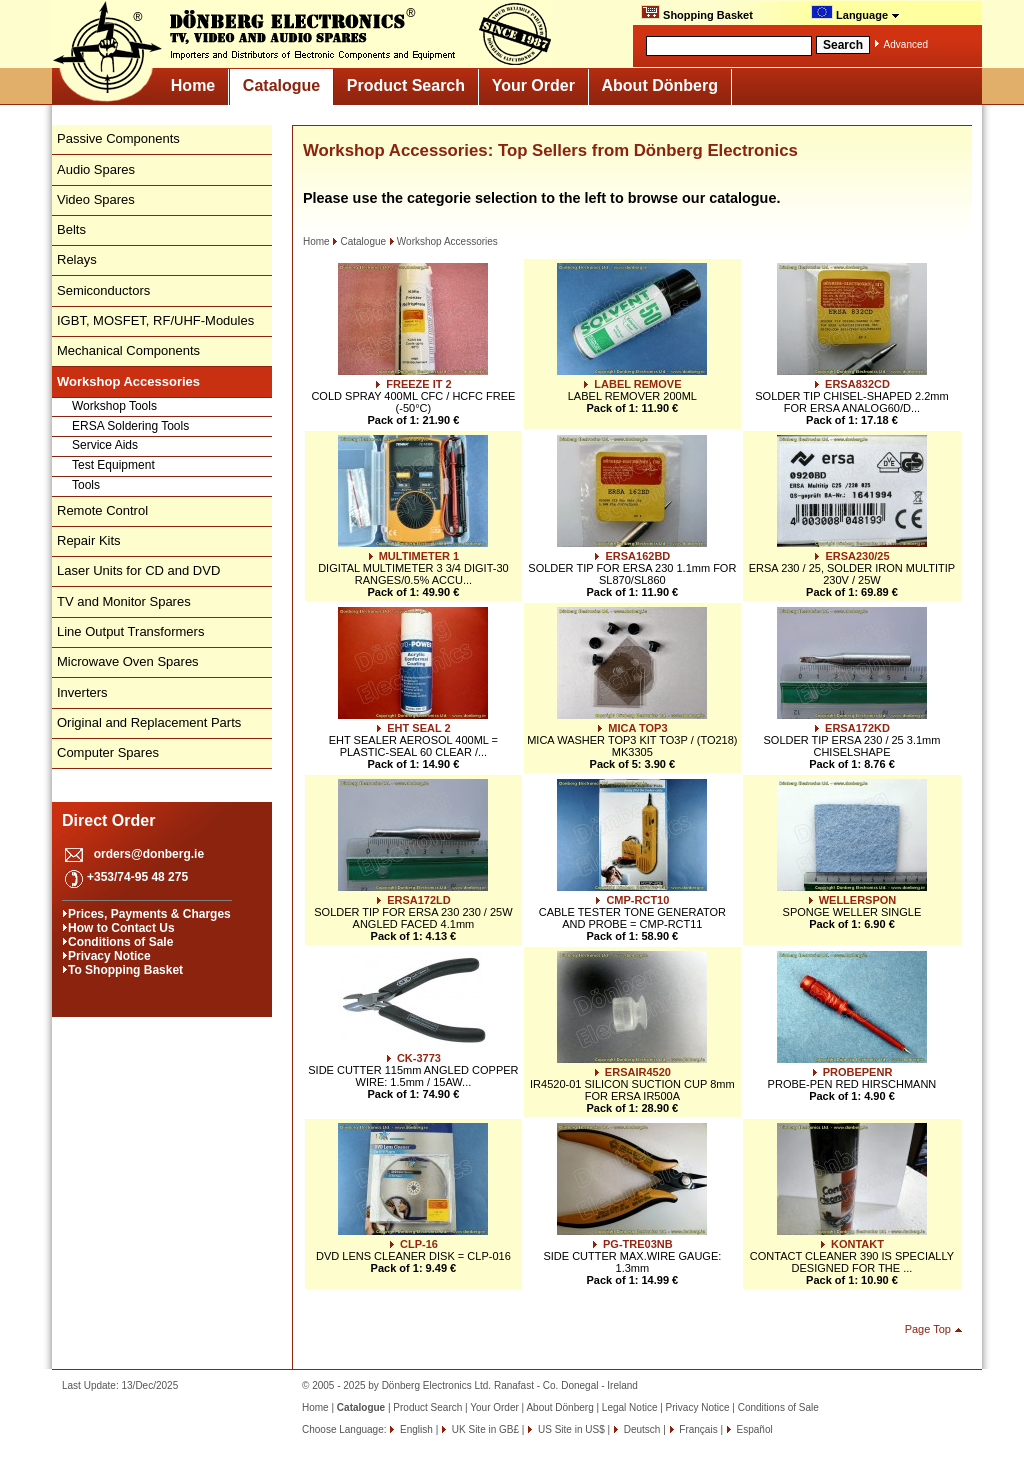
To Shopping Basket (125, 970)
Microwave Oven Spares (128, 661)
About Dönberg (660, 85)
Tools (86, 485)
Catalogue (281, 85)
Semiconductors (103, 290)
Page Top (928, 1329)
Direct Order (108, 820)
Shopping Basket (697, 13)
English (415, 1429)
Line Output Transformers (130, 631)
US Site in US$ (571, 1429)
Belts (71, 229)
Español (753, 1429)
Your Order (533, 85)
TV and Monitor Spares (124, 601)
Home (193, 85)
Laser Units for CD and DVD (138, 570)
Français (697, 1429)
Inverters (82, 692)
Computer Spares (108, 752)
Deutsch (640, 1429)
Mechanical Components (128, 350)
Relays (77, 259)
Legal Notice (630, 1407)
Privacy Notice (109, 956)
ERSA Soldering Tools (130, 426)
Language (855, 13)
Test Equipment (113, 465)
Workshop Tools (114, 406)
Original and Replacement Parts (149, 722)
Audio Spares (96, 169)
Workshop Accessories (443, 241)
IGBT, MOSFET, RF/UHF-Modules (155, 320)
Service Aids (105, 445)
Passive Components (118, 138)
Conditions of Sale (120, 942)
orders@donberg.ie (149, 854)
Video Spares (96, 199)
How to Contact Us (121, 928)
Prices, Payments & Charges (149, 914)
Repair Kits (89, 540)
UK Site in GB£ (485, 1429)
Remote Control (102, 510)
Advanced (906, 44)
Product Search (406, 85)
